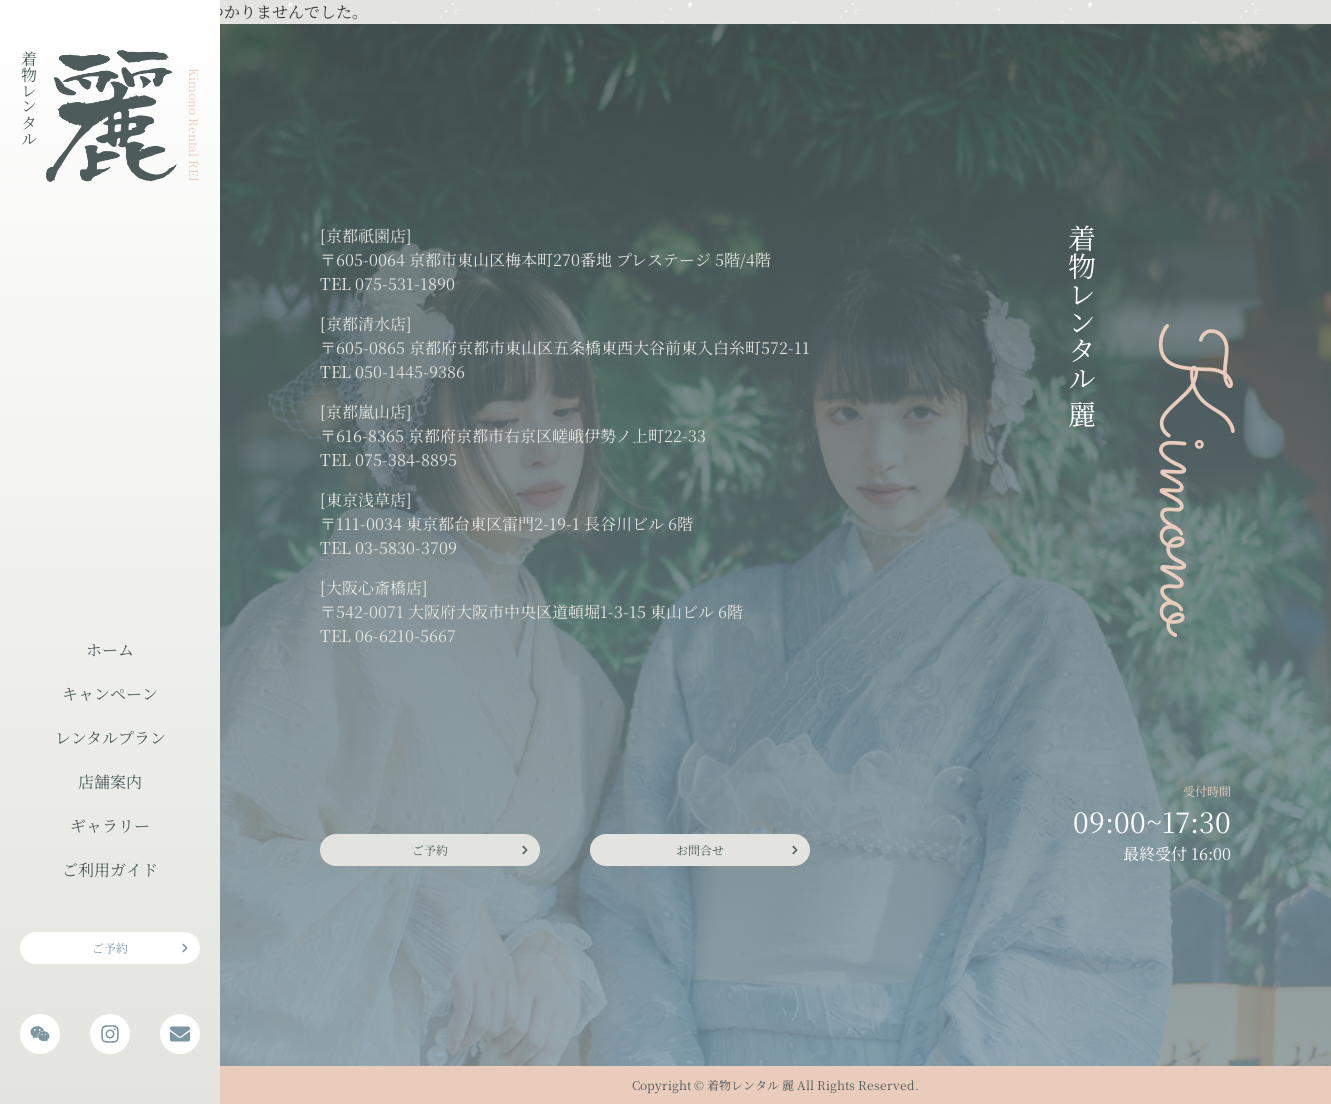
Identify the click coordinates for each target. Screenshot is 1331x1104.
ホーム (110, 649)
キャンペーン (110, 693)
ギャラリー (110, 825)
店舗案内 (110, 781)
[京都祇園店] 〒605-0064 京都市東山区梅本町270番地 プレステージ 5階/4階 (545, 247)
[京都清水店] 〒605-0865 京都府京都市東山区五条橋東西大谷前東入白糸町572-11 (565, 335)
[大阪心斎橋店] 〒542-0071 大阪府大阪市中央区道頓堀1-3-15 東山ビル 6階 (531, 599)
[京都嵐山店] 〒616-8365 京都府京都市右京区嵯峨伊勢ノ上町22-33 (513, 423)
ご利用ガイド (110, 869)
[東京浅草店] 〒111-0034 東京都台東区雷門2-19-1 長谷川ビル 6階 (506, 511)
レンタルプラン (110, 737)
